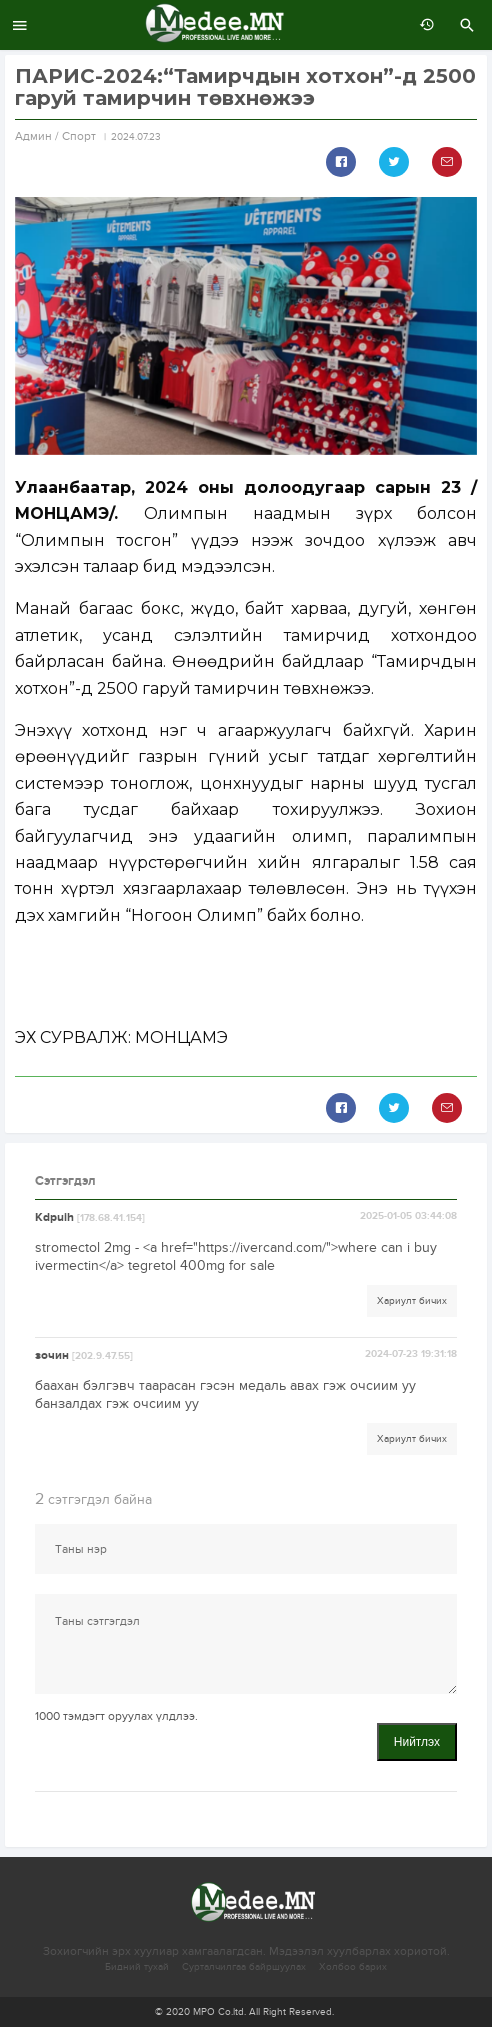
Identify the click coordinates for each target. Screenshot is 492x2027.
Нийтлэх (417, 1742)
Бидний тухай (137, 1967)
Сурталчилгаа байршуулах (244, 1967)
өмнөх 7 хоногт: (422, 25)
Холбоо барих (353, 1967)
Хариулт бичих (412, 1301)
